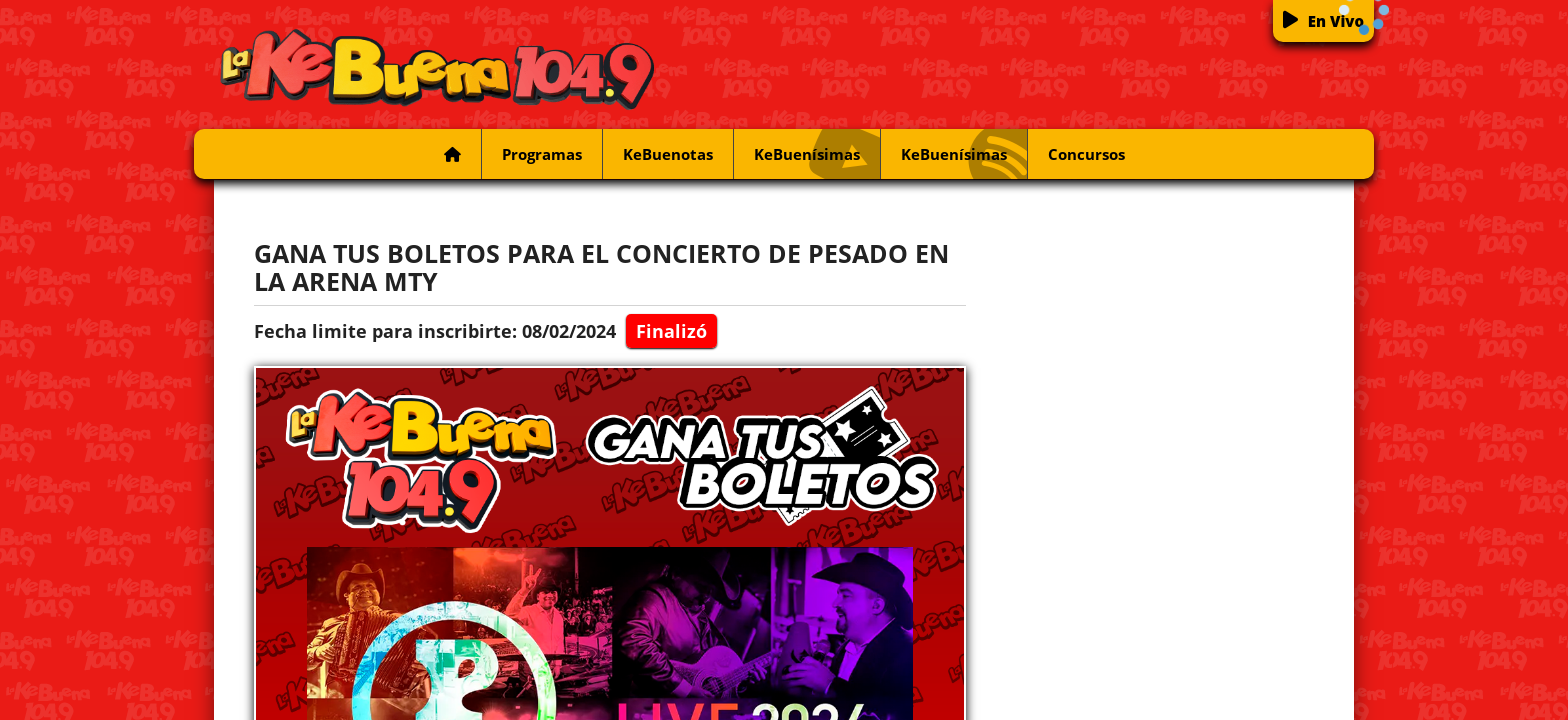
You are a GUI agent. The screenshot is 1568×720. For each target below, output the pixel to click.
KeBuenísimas (817, 154)
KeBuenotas (668, 154)
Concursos (1086, 154)
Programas (542, 154)
